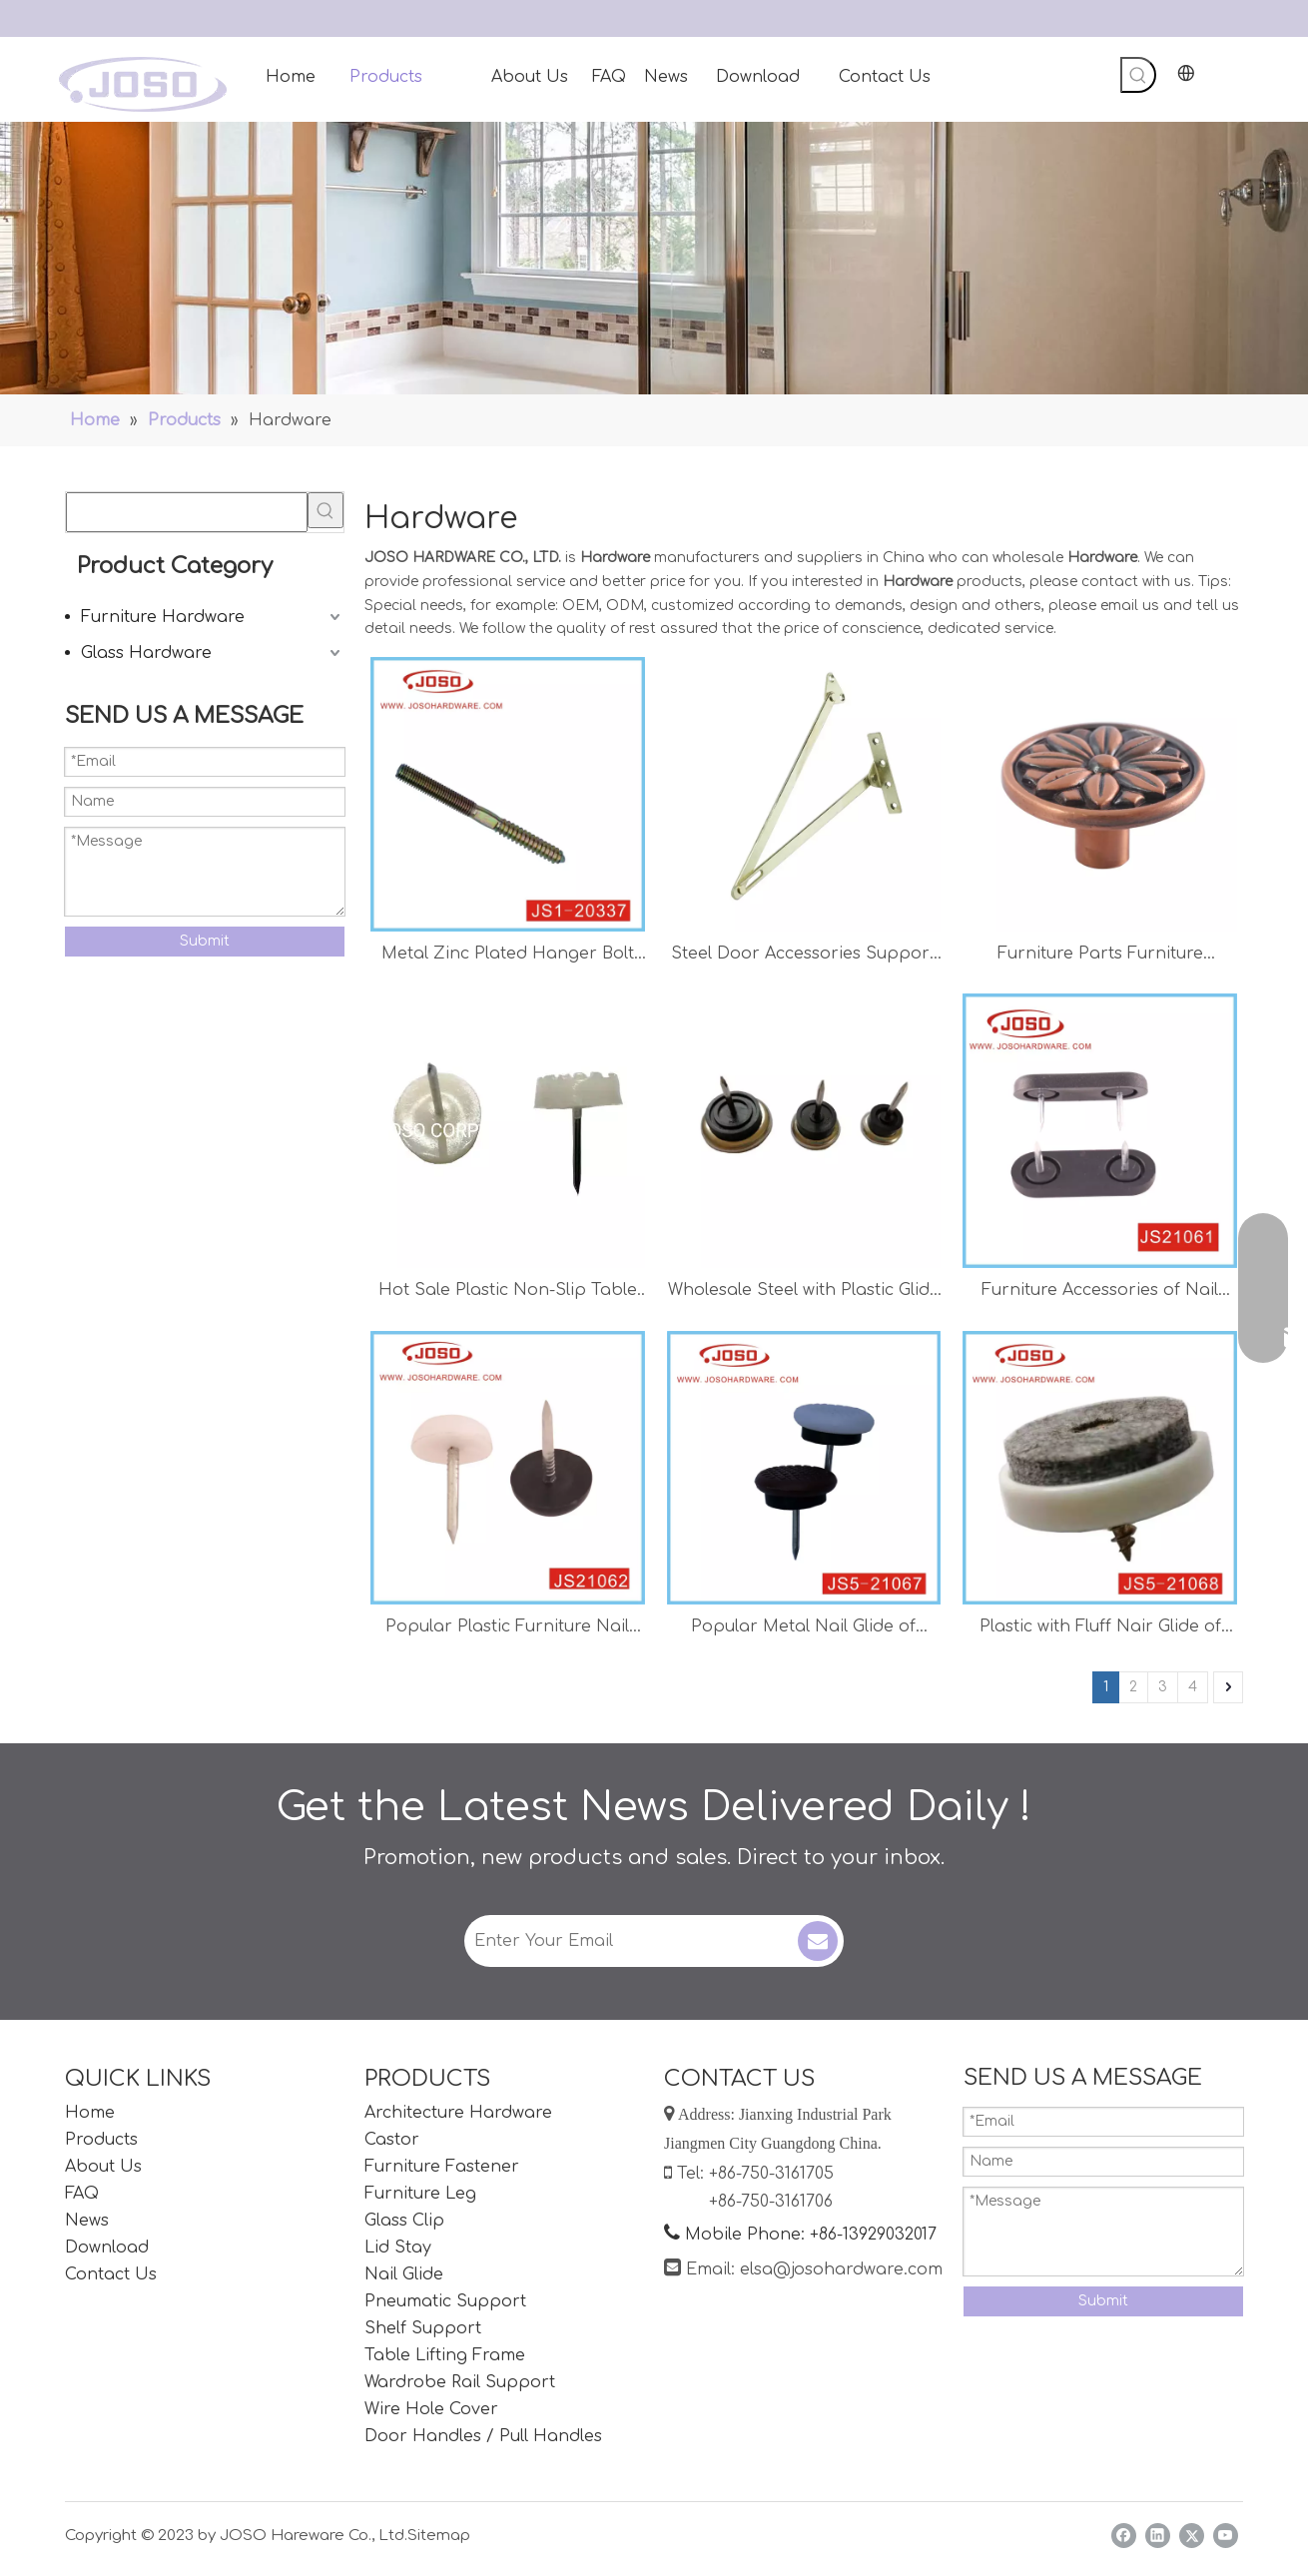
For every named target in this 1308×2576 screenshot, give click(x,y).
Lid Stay (397, 2247)
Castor (391, 2140)
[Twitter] (1191, 2535)
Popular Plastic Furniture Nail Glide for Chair (507, 1628)
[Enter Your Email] (629, 1941)
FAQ (82, 2194)
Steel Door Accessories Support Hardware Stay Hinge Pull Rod (803, 956)
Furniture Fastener (441, 2167)
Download (107, 2247)
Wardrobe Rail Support (459, 2382)
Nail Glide (403, 2274)
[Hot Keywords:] (1138, 75)
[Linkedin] (1157, 2535)
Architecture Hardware (458, 2113)
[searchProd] (187, 512)
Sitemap (438, 2535)
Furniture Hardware (163, 617)
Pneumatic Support (445, 2301)
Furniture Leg (420, 2194)
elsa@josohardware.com (841, 2269)
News (87, 2221)
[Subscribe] (818, 1941)
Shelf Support (422, 2328)
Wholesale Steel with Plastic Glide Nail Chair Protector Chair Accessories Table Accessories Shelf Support (804, 1292)
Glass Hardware (146, 653)
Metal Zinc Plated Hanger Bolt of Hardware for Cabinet (507, 956)
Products (101, 2140)
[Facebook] (1123, 2535)
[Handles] (654, 258)
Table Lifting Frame (444, 2355)
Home (90, 2113)
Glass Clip (404, 2221)
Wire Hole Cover (431, 2409)
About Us (103, 2167)
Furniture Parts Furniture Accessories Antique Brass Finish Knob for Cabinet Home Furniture (1100, 956)
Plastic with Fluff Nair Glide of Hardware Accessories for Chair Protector (1100, 1628)
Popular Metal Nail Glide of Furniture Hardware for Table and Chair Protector (803, 1628)
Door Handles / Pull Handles (483, 2436)
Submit (205, 941)
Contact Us (111, 2274)
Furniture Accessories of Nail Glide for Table (1099, 1292)
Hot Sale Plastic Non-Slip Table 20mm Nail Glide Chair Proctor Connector (507, 1292)
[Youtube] (1225, 2535)
